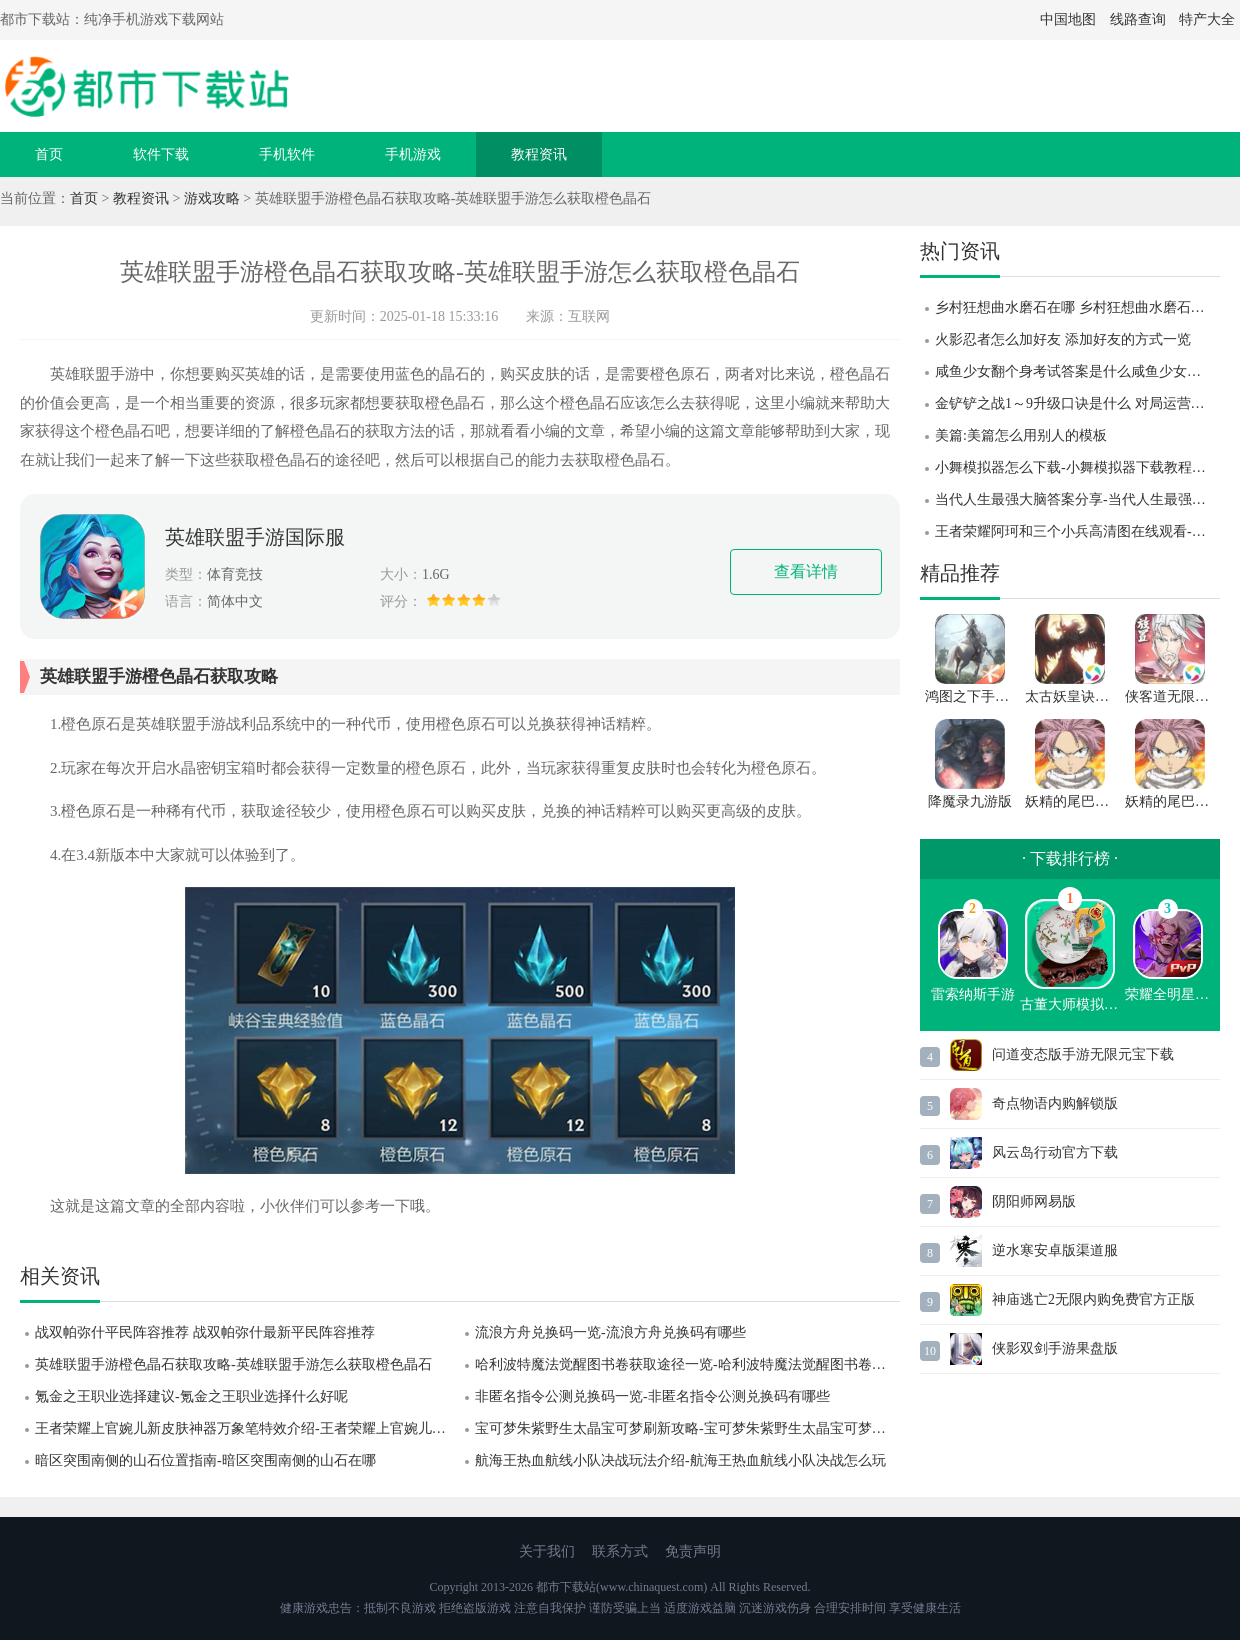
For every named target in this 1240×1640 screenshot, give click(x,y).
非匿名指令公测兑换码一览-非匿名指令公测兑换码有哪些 (652, 1396)
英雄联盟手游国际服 (255, 537)
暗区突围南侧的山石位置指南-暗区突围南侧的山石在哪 (205, 1460)
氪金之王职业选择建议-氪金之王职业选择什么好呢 (191, 1396)
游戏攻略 (212, 198)
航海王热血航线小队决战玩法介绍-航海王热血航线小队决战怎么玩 (680, 1460)
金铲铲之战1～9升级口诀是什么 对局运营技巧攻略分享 (1077, 403)
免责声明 (693, 1551)
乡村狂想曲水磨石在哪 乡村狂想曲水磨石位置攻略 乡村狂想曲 (1077, 307)
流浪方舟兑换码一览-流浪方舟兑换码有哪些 (610, 1332)
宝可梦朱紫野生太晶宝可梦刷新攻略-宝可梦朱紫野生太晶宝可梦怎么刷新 (687, 1428)
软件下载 (161, 154)
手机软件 (287, 154)
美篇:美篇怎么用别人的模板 (1021, 435)
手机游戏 (413, 154)
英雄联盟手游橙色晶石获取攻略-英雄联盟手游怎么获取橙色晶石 (233, 1364)
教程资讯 (539, 154)
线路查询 (1138, 19)
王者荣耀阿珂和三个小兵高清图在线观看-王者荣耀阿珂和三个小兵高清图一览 (1077, 531)
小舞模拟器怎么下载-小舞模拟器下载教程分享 (1077, 467)
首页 (49, 154)
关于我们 (547, 1551)
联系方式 (620, 1551)
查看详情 (806, 571)
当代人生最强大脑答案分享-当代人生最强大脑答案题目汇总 (1077, 499)
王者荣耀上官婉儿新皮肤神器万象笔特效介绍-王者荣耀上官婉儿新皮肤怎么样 (247, 1428)
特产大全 (1207, 19)
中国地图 (1068, 19)
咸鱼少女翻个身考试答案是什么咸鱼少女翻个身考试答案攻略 (1077, 371)
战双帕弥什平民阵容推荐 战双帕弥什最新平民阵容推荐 (205, 1332)
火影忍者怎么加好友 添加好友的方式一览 (1063, 339)
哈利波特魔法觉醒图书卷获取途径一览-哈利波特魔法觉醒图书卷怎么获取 (687, 1364)
